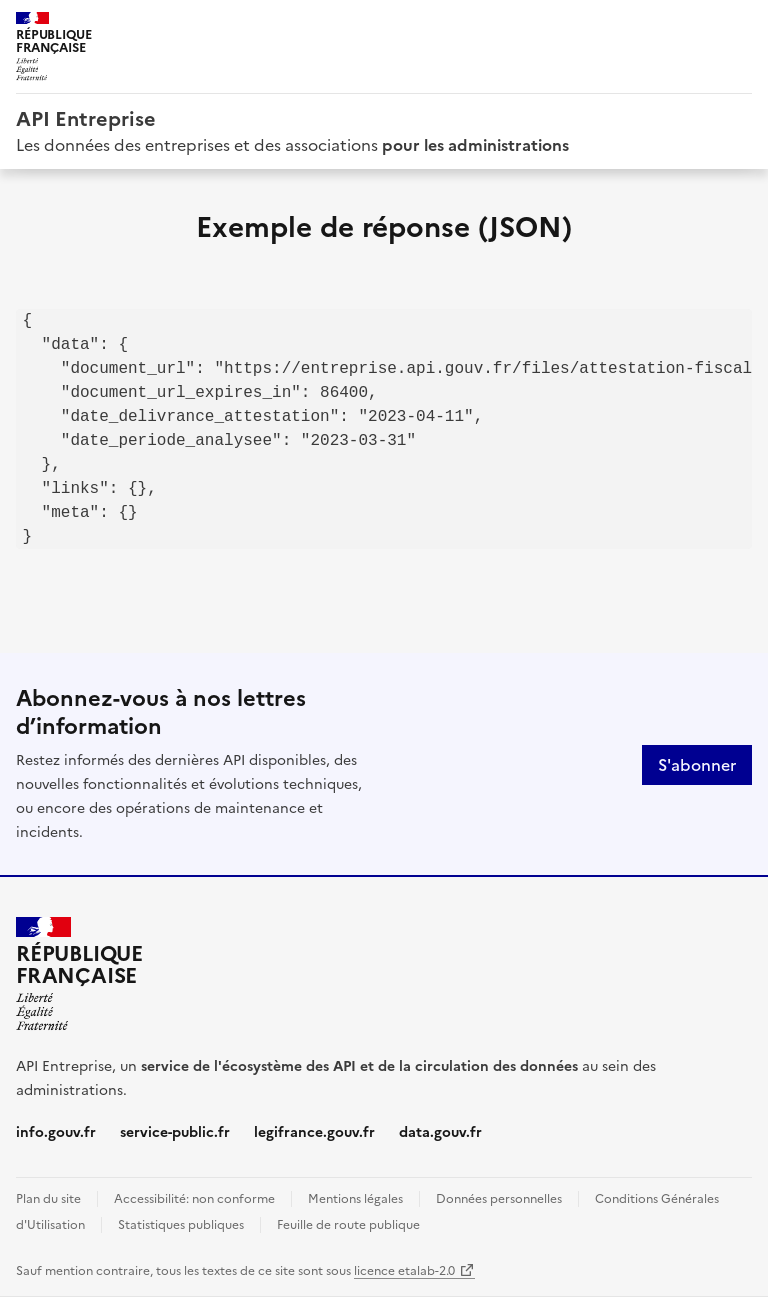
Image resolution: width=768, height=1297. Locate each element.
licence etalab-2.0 (404, 1271)
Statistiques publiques (181, 1225)
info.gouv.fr (56, 1132)
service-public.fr (175, 1132)
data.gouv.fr (440, 1132)
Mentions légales (355, 1199)
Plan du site (48, 1199)
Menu (740, 24)
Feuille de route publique (348, 1225)
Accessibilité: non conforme (194, 1199)
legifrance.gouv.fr (314, 1132)
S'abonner (697, 765)
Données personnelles (499, 1199)
